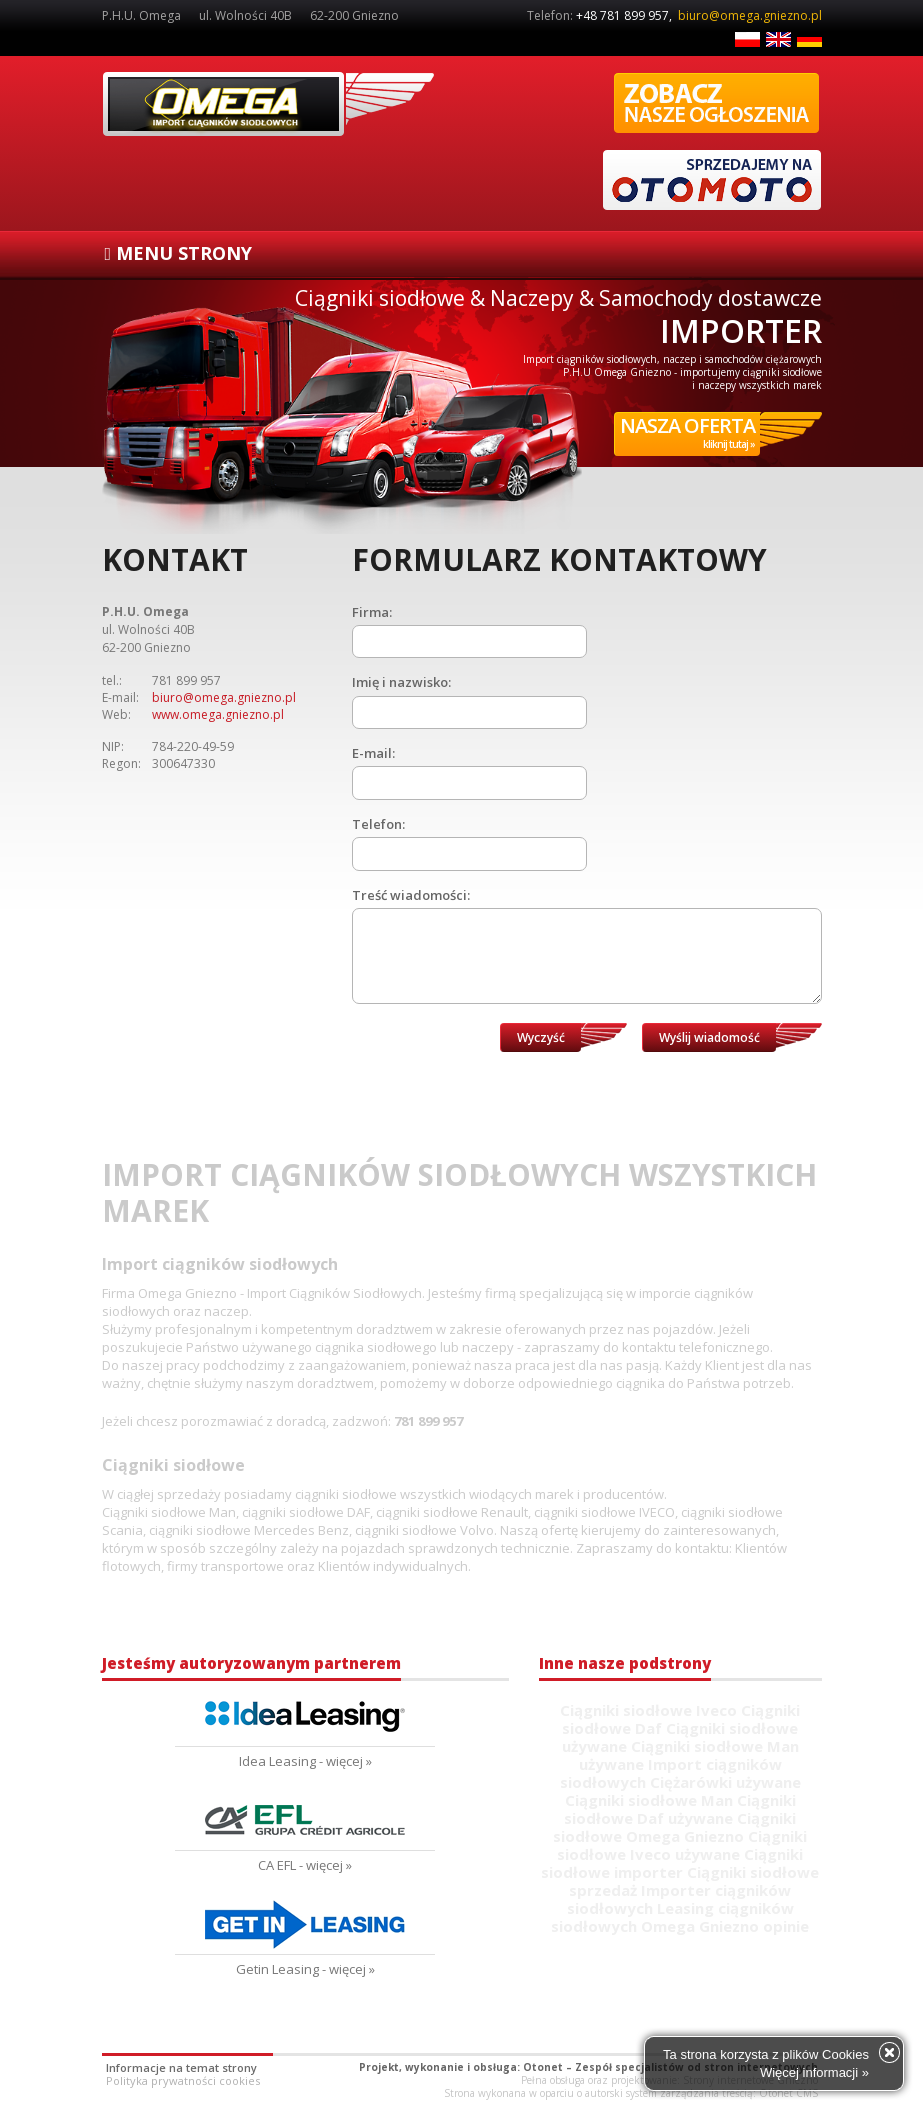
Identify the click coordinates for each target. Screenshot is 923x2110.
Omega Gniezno (685, 1836)
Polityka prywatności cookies (183, 2080)
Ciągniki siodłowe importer (672, 1863)
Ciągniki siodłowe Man (649, 1800)
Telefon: (378, 824)
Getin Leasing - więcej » (305, 1969)
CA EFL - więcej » (305, 1865)
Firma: (372, 612)
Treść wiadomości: (411, 895)
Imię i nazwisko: (401, 682)
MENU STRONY (179, 253)
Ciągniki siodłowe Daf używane (680, 1809)
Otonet (543, 2067)
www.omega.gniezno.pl (218, 714)
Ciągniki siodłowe (268, 104)
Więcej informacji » (814, 2072)
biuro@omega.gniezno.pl (750, 15)
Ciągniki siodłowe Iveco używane (682, 1845)
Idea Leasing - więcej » (305, 1761)
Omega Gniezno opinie (725, 1926)
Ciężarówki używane (725, 1782)
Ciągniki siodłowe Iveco (648, 1710)
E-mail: (373, 753)
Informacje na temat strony (181, 2067)
